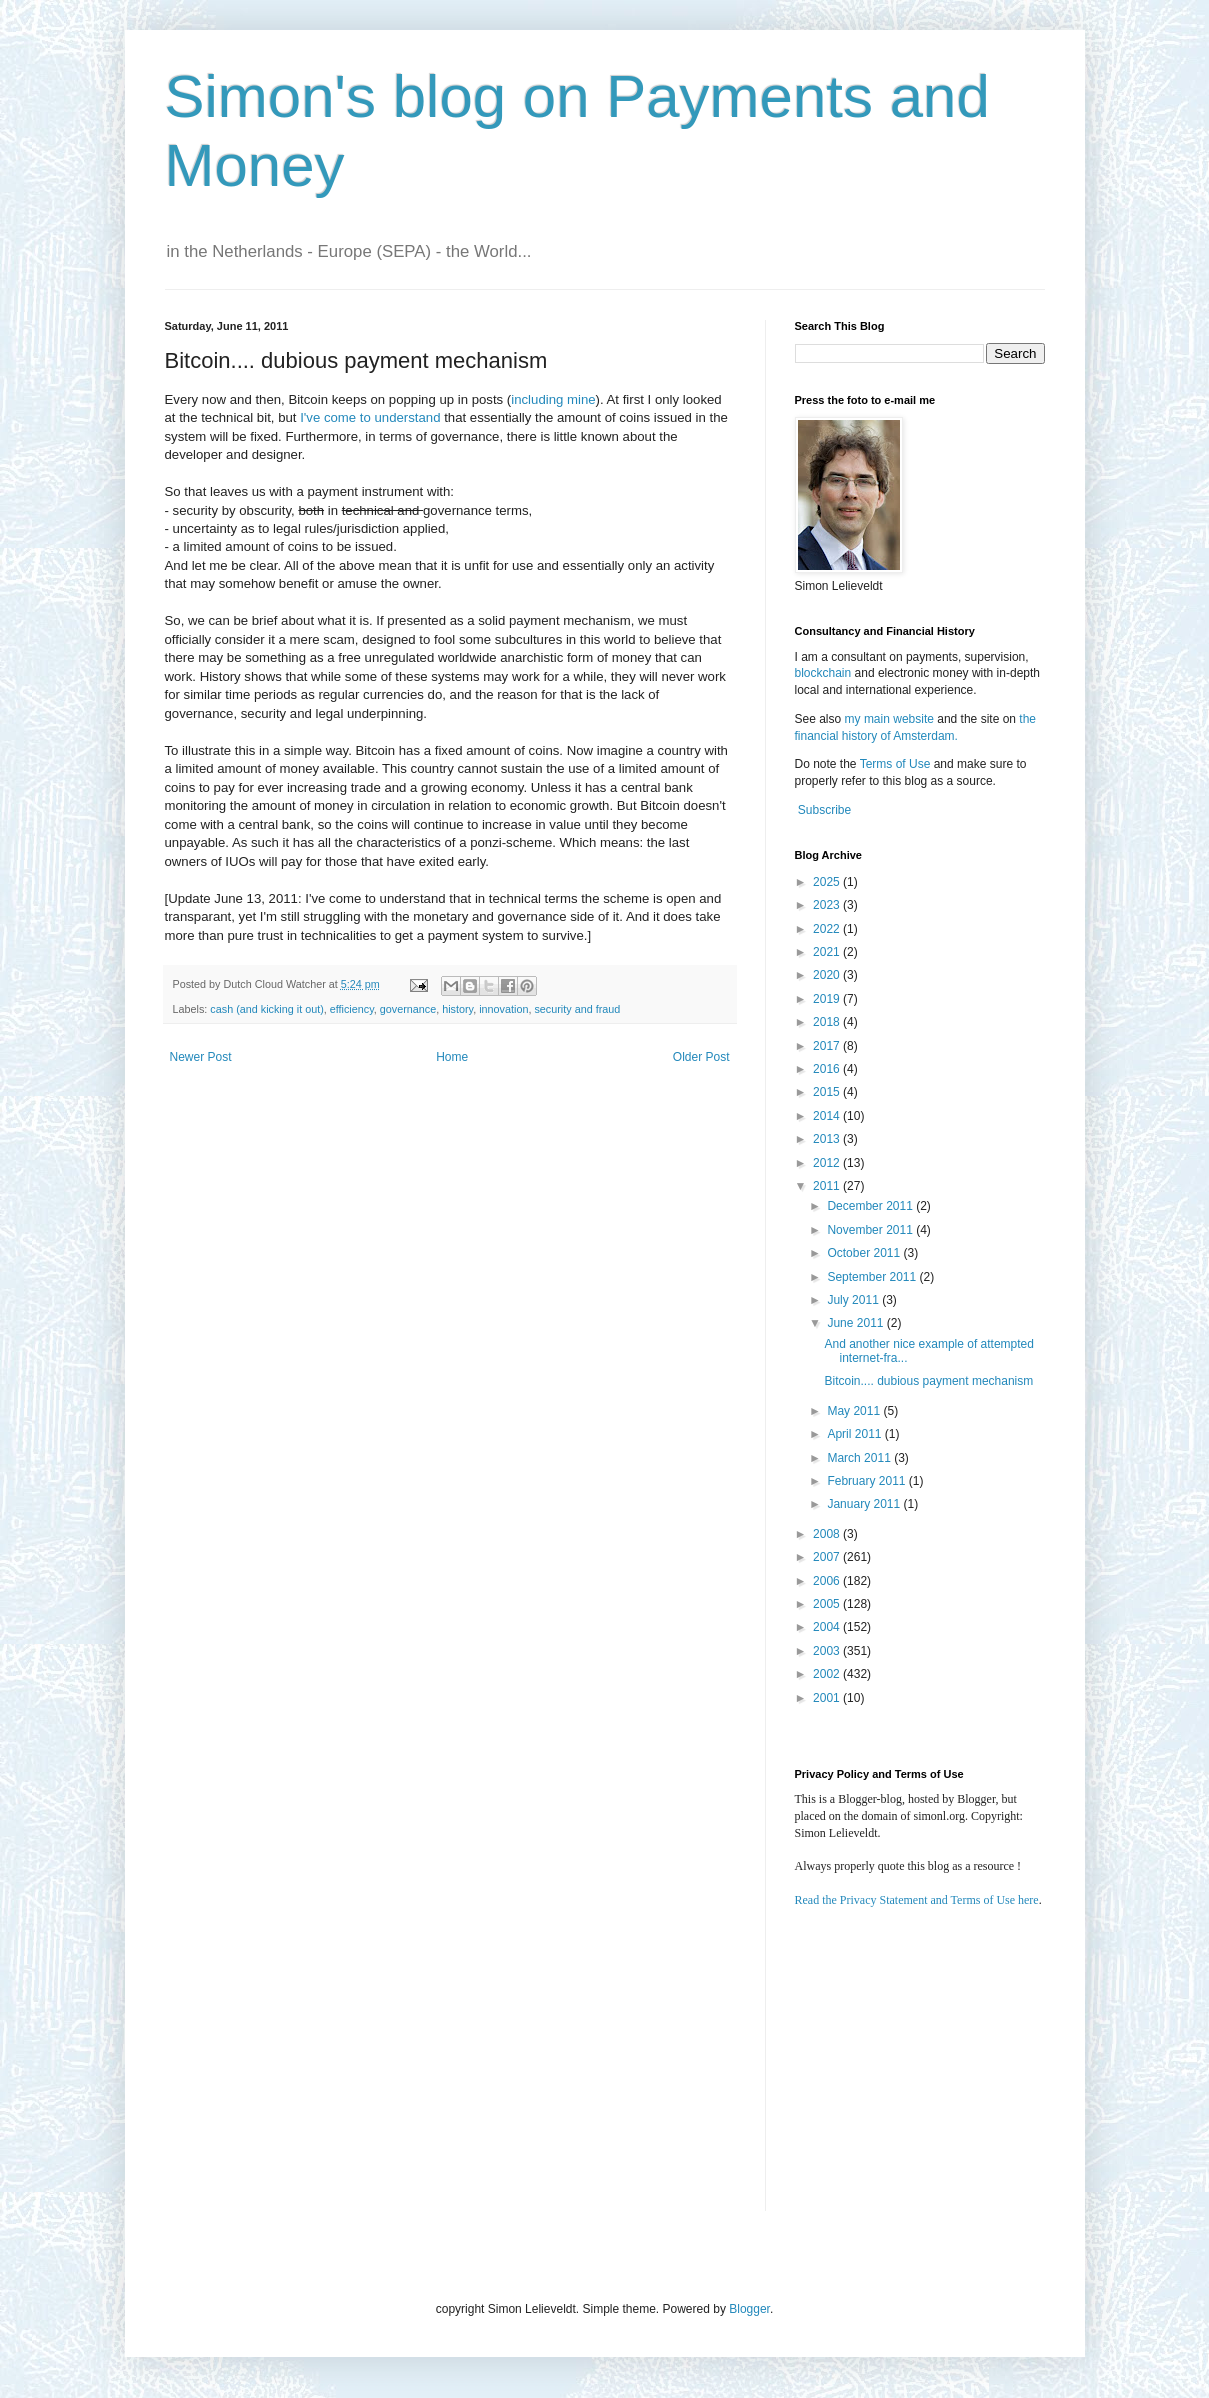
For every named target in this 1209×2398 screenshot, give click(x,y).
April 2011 (855, 1434)
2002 (828, 1674)
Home (452, 1057)
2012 (828, 1163)
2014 (828, 1116)
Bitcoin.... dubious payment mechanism (928, 1381)
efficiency (352, 1009)
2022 (828, 929)
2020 (828, 975)
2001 (828, 1698)
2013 (828, 1139)
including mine (553, 399)
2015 (828, 1092)
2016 (828, 1069)
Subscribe (824, 810)
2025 (828, 882)
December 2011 (871, 1206)
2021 (828, 952)
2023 (828, 905)
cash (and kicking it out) (266, 1009)
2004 (828, 1627)
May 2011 (855, 1411)
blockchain (825, 673)
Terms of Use (895, 764)
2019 (828, 999)
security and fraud (577, 1009)
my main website (889, 719)
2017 (828, 1046)
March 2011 (860, 1458)
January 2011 (865, 1504)
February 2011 (867, 1481)
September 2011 (873, 1277)
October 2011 (865, 1253)
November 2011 (871, 1230)
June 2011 (856, 1323)
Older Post (701, 1057)
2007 (828, 1557)
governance (408, 1009)
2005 (828, 1604)
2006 (828, 1581)
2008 (828, 1534)
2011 (828, 1186)
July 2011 (854, 1300)
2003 (828, 1651)
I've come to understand (370, 417)
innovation (503, 1009)
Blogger (749, 2309)
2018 (828, 1022)
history (457, 1009)
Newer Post (201, 1057)
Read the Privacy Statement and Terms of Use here (917, 1900)
